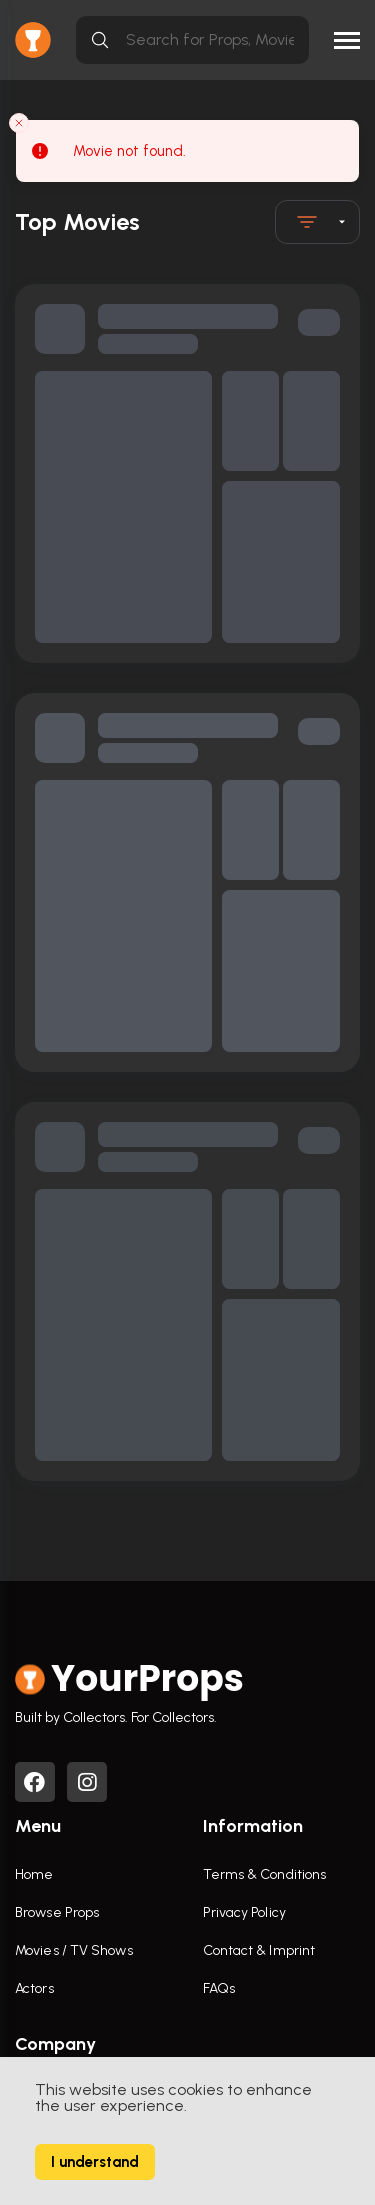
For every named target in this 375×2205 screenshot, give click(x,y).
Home (34, 1874)
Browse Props (57, 1912)
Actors (34, 1988)
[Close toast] (19, 123)
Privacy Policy (244, 1912)
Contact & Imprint (259, 1950)
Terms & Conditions (265, 1874)
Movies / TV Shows (74, 1950)
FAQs (219, 1988)
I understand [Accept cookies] (95, 2162)
